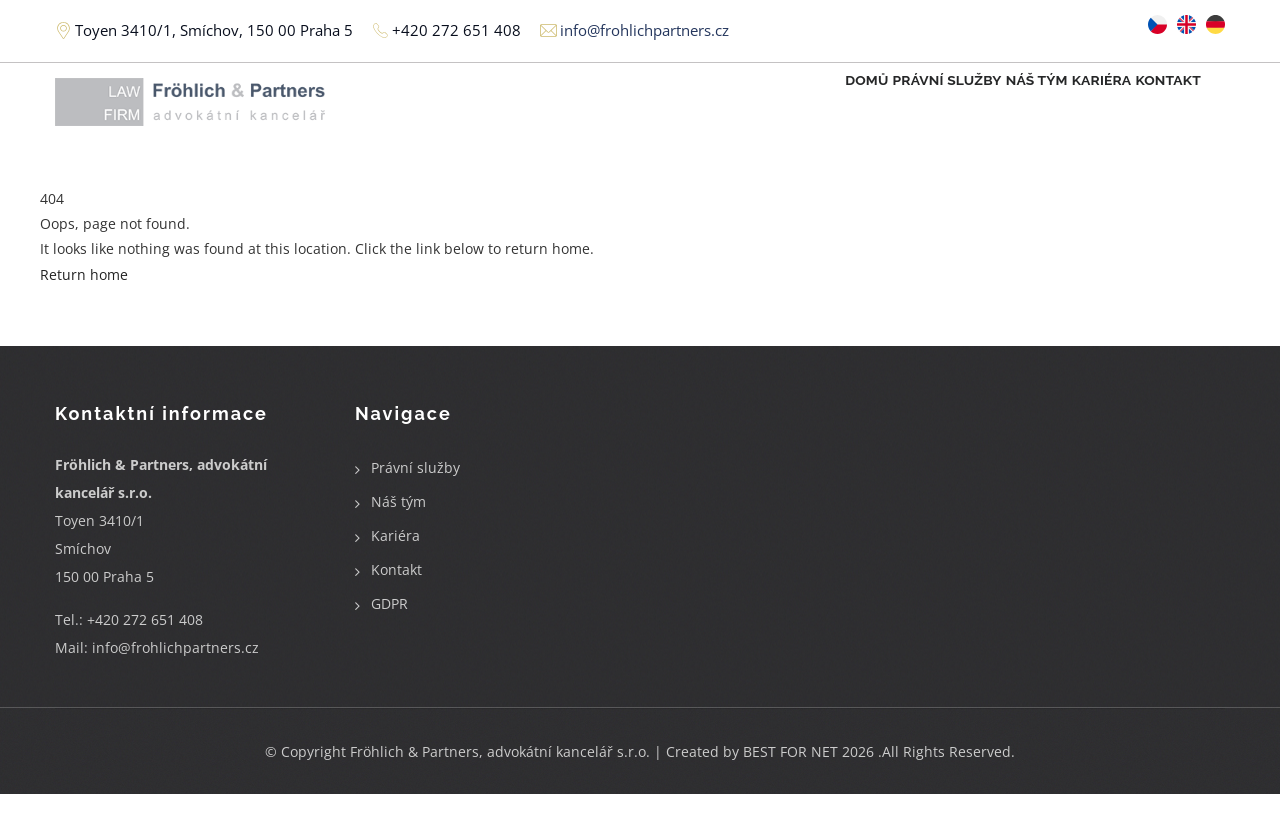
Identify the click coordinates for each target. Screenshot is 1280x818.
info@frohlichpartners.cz (175, 671)
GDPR (389, 627)
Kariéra (1068, 106)
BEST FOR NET (790, 775)
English (1186, 24)
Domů (766, 106)
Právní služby (869, 106)
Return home (84, 297)
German (1215, 24)
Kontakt (1157, 106)
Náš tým (981, 106)
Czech (1157, 24)
